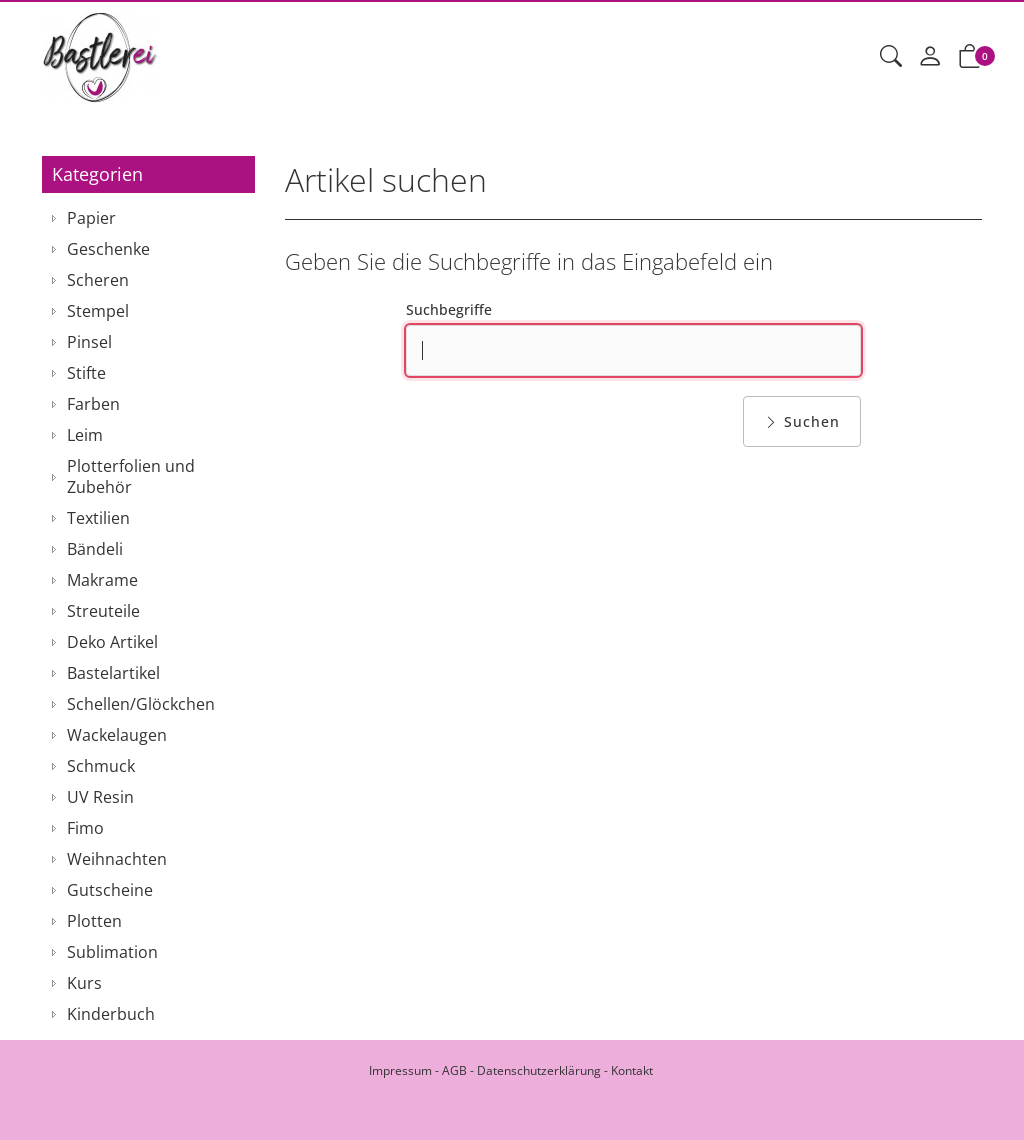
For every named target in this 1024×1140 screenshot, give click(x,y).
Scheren (98, 280)
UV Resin (100, 797)
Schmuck (101, 766)
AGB (454, 1070)
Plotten (94, 921)
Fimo (85, 828)
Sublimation (112, 952)
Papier (91, 218)
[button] (891, 57)
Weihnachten (117, 859)
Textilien (98, 518)
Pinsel (89, 342)
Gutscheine (110, 890)
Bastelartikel (113, 673)
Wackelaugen (117, 735)
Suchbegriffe (449, 309)
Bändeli (95, 549)
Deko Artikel (112, 642)
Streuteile (103, 611)
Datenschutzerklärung (539, 1070)
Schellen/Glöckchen (141, 704)
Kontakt (632, 1070)
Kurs (84, 983)
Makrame (102, 580)
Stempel (98, 311)
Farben (93, 404)
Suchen (802, 421)
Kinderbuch (111, 1014)
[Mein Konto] (930, 57)
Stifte (86, 373)
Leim (85, 435)
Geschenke (108, 249)
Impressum (400, 1070)
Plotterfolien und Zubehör (131, 476)
